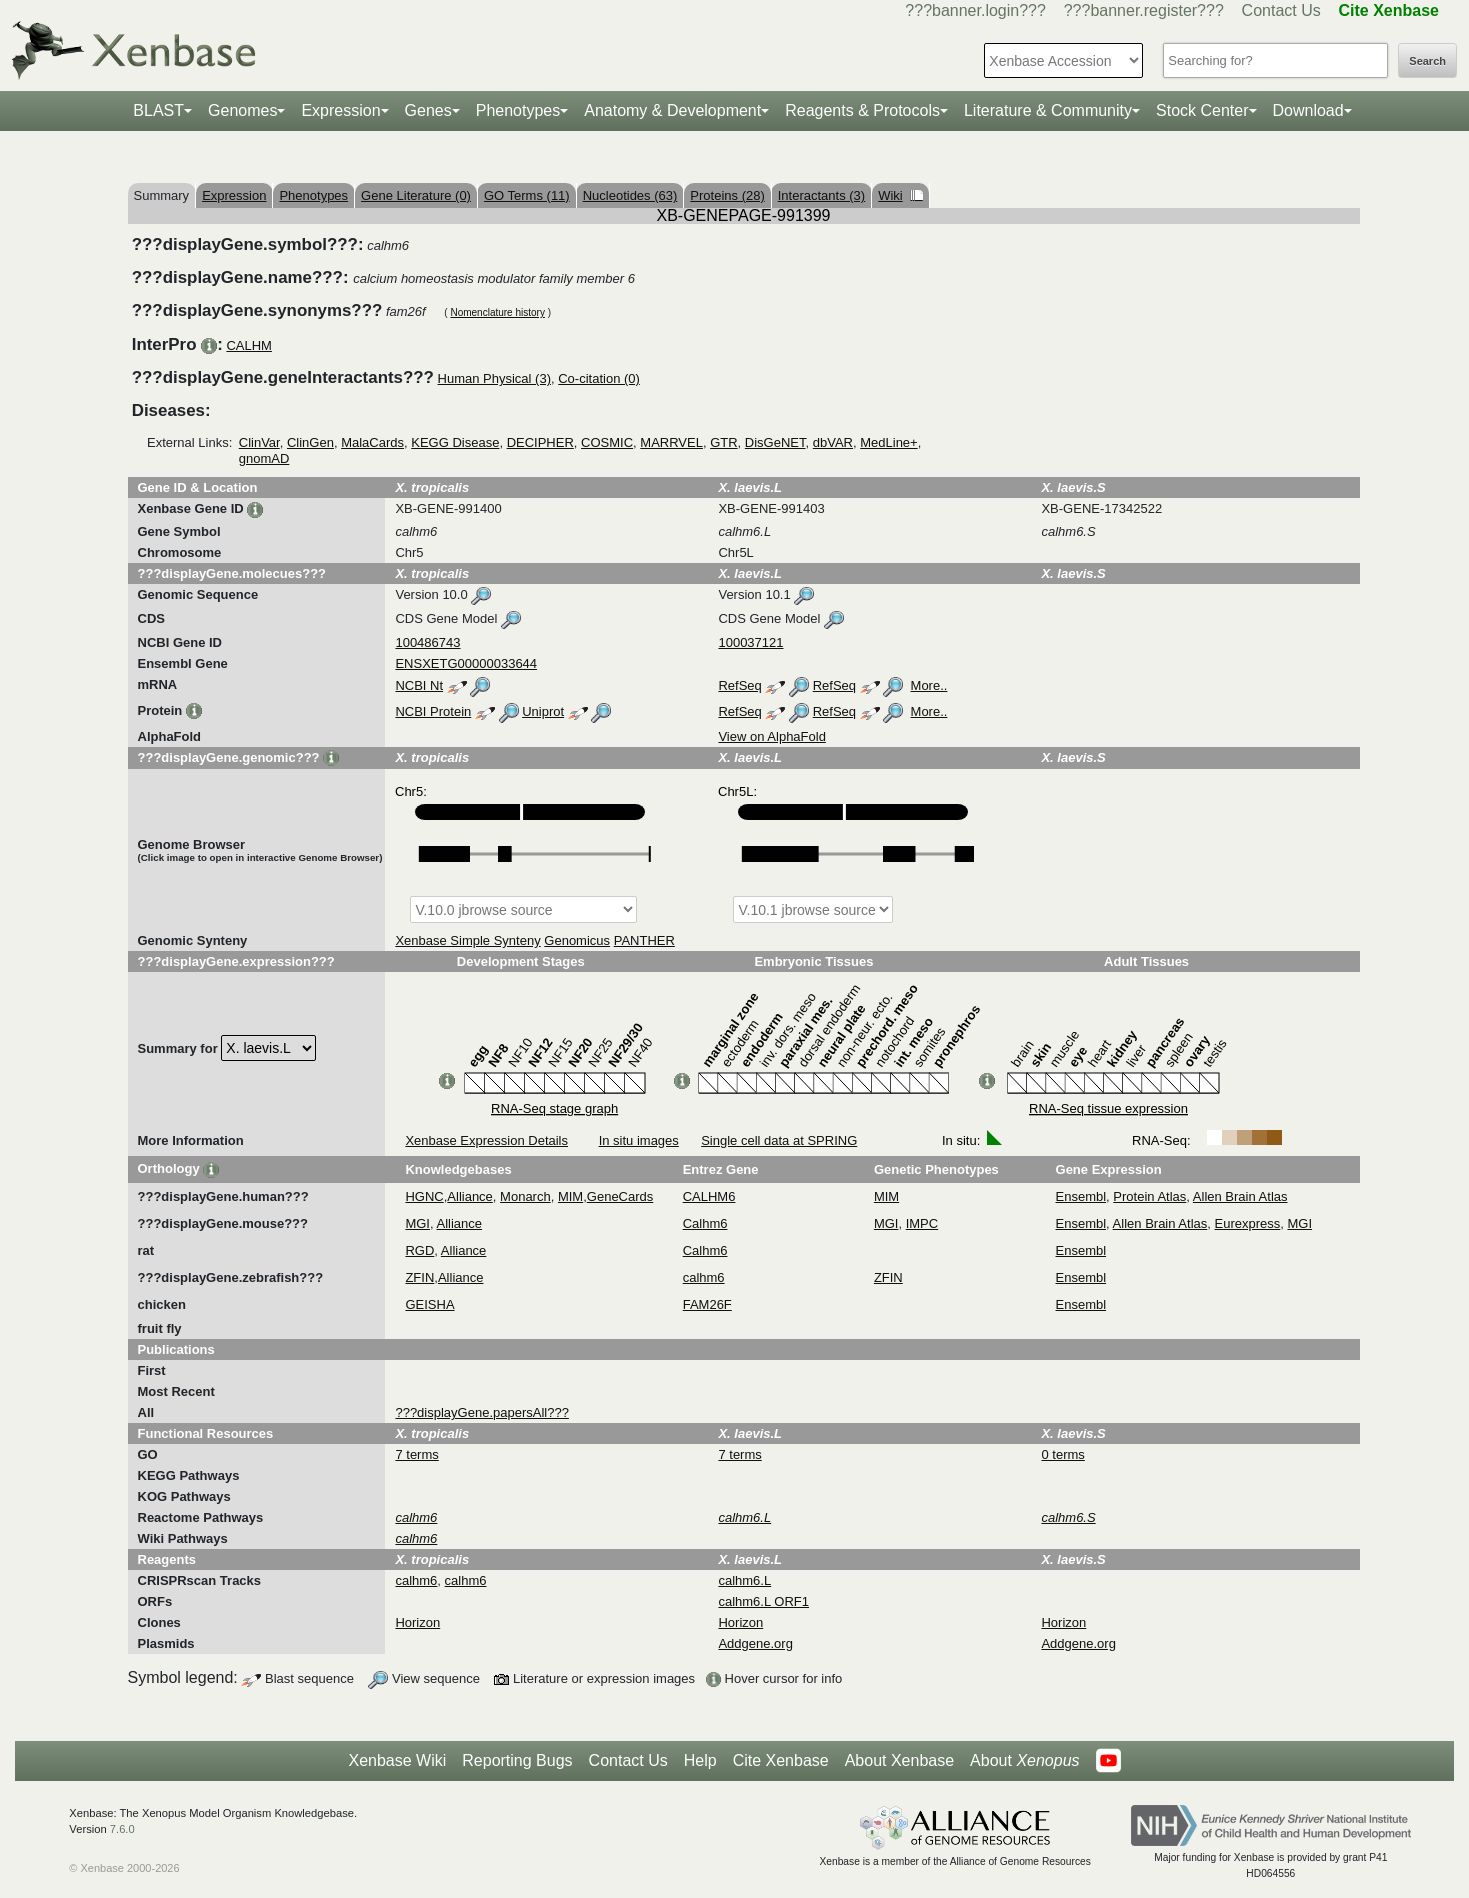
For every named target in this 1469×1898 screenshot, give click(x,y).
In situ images (639, 1140)
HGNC (424, 1196)
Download (1308, 110)
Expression (340, 110)
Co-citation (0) (599, 378)
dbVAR (833, 442)
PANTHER (644, 940)
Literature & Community (1048, 110)
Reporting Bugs (517, 1760)
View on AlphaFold (771, 736)
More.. (929, 685)
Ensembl (1081, 1196)
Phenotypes (518, 110)
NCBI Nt (419, 685)
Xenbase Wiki (397, 1760)
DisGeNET (775, 442)
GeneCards (620, 1196)
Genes (428, 110)
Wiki (900, 195)
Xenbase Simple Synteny (467, 940)
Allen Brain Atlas (1240, 1196)
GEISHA (429, 1304)
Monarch (525, 1196)
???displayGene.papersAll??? (481, 1412)
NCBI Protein (433, 711)
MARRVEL (671, 442)
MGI (417, 1223)
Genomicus (577, 940)
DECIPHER (540, 442)
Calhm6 (705, 1223)
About (1024, 1761)
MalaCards (372, 442)
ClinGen (310, 442)
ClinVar (259, 442)
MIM (570, 1196)
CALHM (249, 345)
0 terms (1062, 1454)
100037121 (750, 642)
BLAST (158, 110)
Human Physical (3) (494, 378)
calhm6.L (744, 1580)
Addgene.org (755, 1643)
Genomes (242, 110)
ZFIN (419, 1277)
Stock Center (1202, 110)
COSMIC (607, 442)
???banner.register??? (1144, 10)
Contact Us (1281, 10)
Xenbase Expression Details (486, 1140)
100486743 (427, 642)
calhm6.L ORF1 (763, 1601)
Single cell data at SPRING (779, 1140)
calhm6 (704, 1277)
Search (1427, 61)
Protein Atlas (1149, 1196)
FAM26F (707, 1304)
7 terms (416, 1454)
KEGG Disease (455, 442)
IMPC (922, 1223)
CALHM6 (709, 1196)
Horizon (417, 1622)
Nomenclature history (497, 312)
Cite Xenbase (781, 1760)
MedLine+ (888, 442)
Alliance (470, 1196)
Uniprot (543, 711)
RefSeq (739, 685)
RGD (419, 1250)
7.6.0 (122, 1829)
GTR (723, 442)
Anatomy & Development (672, 110)
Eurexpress (1248, 1223)
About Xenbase (899, 1760)
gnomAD (264, 458)
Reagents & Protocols (862, 110)
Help (700, 1760)
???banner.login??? (975, 10)
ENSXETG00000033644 (466, 663)
